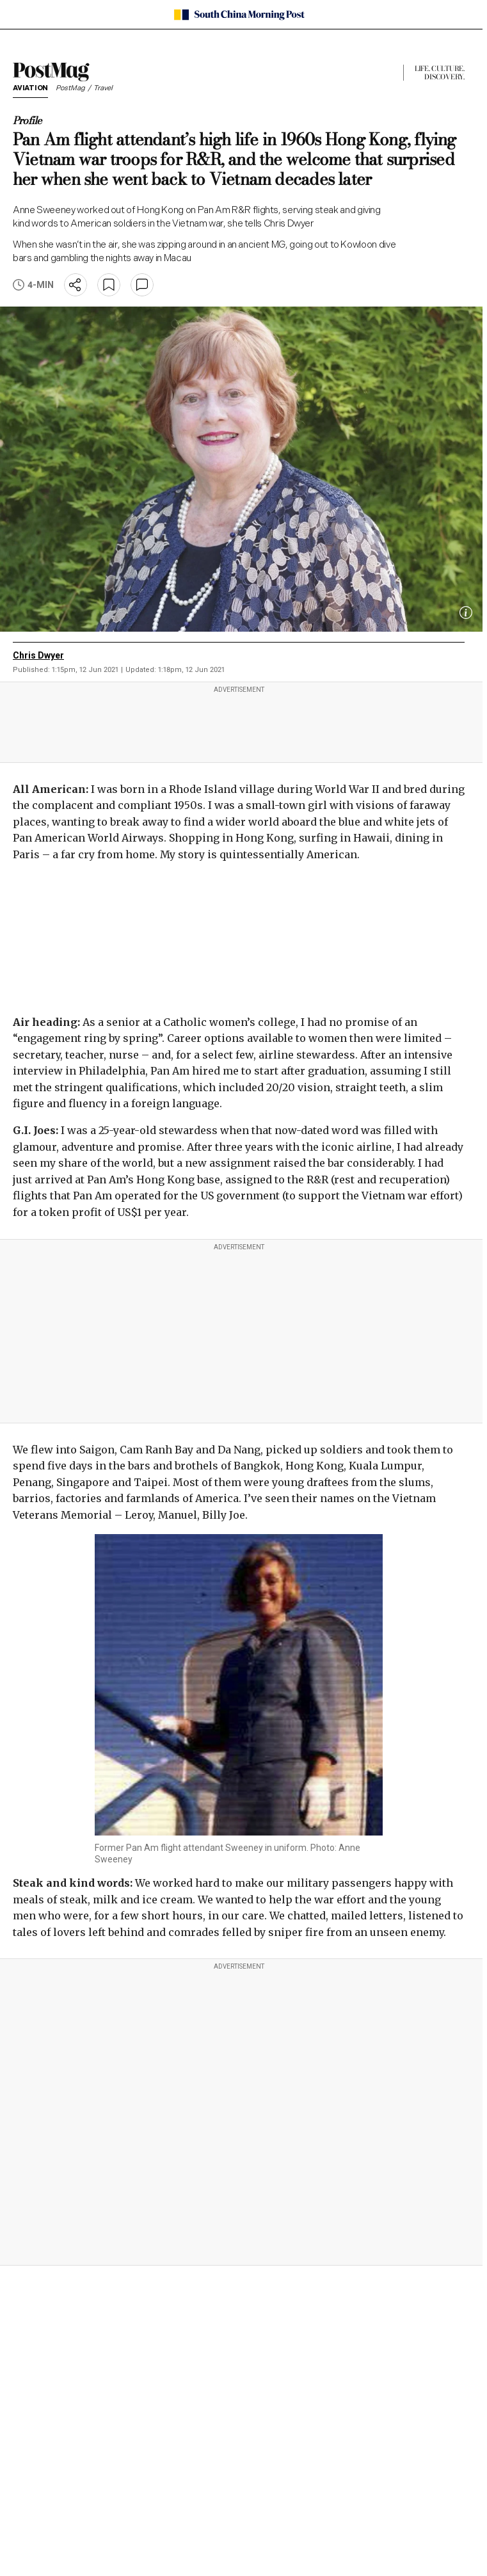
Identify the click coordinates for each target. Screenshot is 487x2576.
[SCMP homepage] (239, 15)
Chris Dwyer (38, 655)
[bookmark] (108, 284)
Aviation (30, 88)
